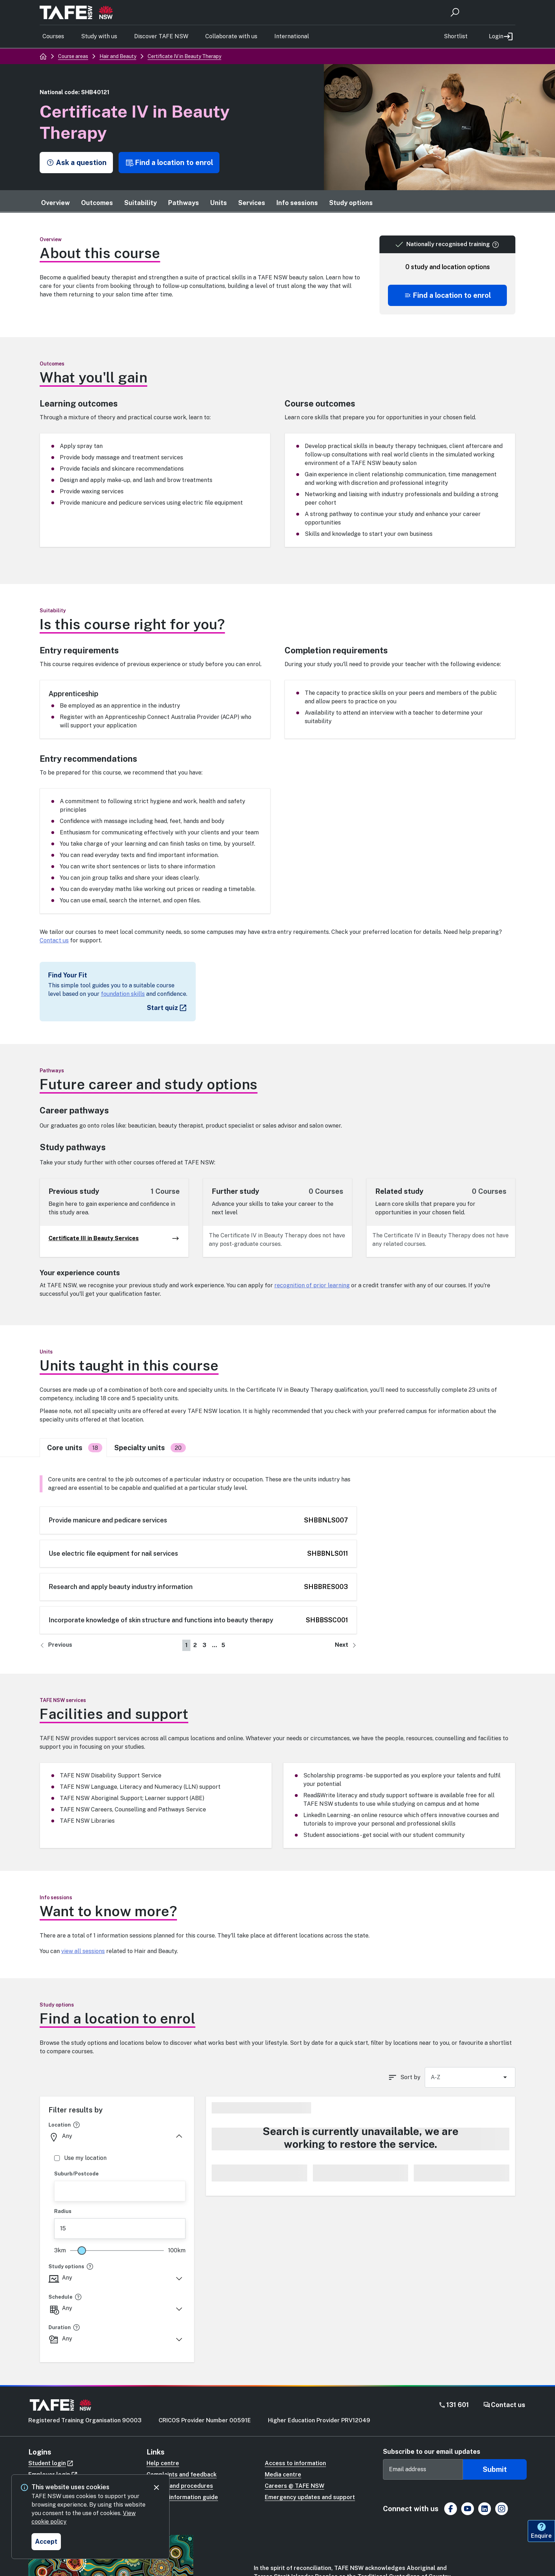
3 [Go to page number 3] (204, 1645)
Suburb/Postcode (76, 2174)
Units (218, 202)
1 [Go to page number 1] (186, 1645)
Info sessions (297, 202)
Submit (495, 2469)
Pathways (183, 202)
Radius (62, 2211)
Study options (351, 202)
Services (251, 202)
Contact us (54, 940)
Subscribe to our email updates (431, 2451)
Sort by (410, 2077)
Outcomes (97, 202)
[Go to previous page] (56, 1645)
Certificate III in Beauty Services (114, 1238)
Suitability (140, 202)
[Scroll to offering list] (447, 295)
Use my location (80, 2158)
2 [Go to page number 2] (195, 1645)
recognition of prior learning (312, 1285)
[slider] (82, 2250)
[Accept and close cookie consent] (46, 2541)
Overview (55, 202)
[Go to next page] (346, 1645)
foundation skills (123, 994)
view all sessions (83, 1951)
